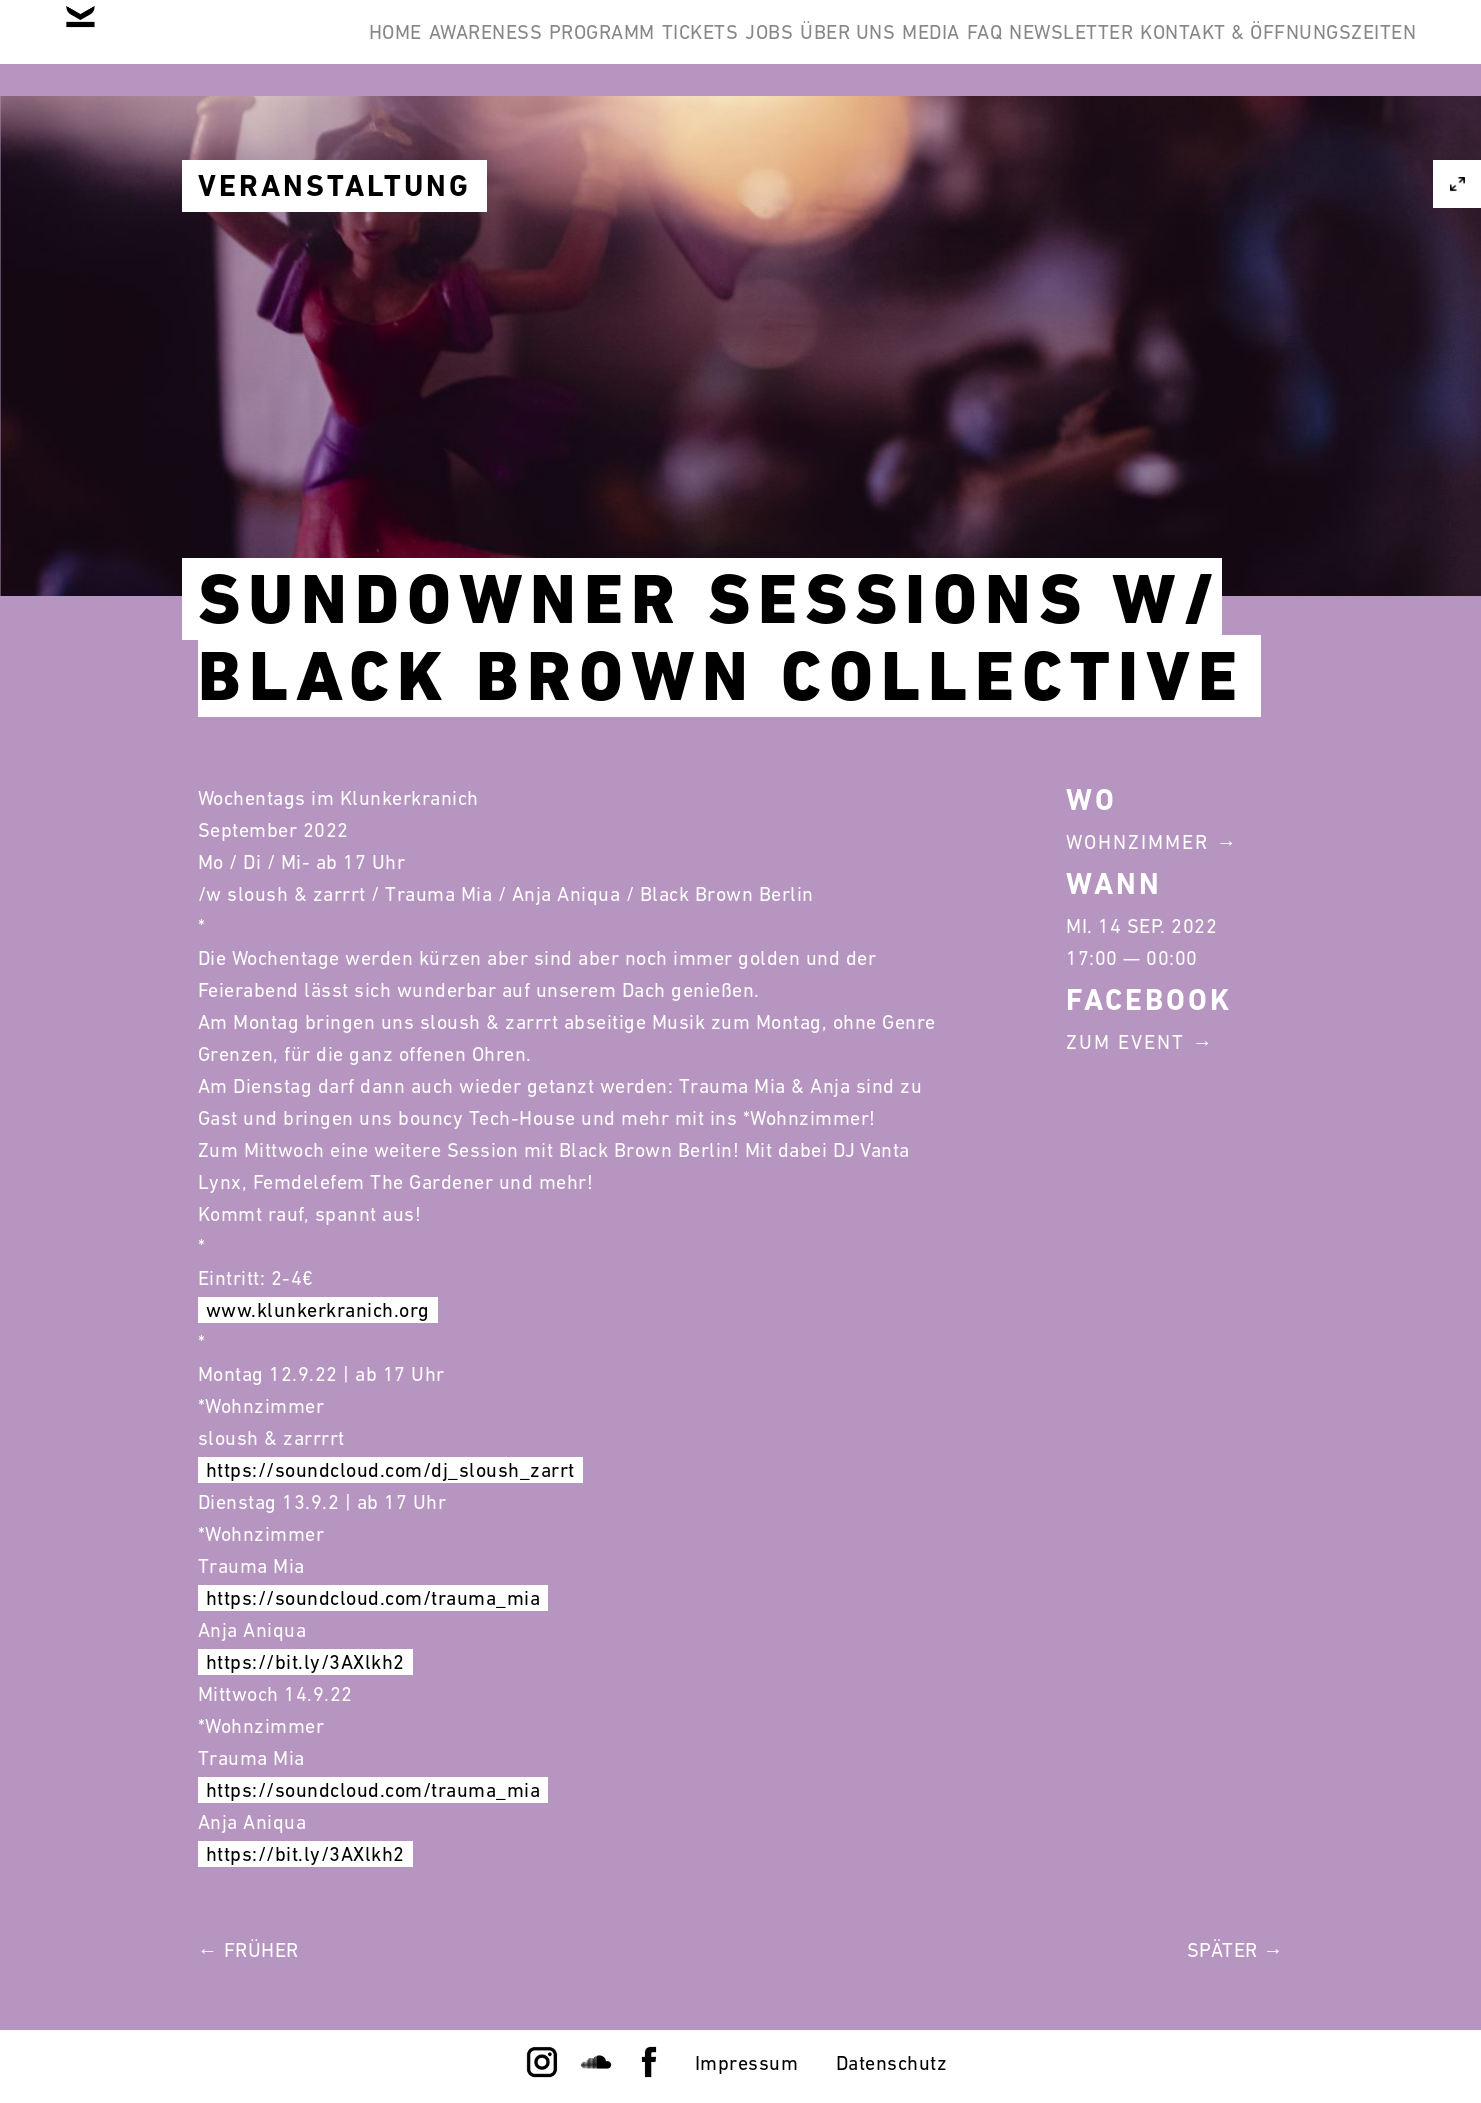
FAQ (1222, 48)
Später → (1235, 1950)
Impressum (747, 2063)
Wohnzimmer (1137, 842)
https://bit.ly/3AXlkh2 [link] (305, 1662)
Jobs (915, 48)
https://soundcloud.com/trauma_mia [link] (373, 1598)
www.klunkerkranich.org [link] (318, 1310)
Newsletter (1339, 48)
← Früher (248, 1950)
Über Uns (1024, 48)
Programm (687, 48)
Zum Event (1125, 1042)
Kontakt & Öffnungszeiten (1263, 144)
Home (418, 48)
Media (1138, 48)
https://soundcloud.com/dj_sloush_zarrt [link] (390, 1470)
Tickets (815, 48)
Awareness (540, 48)
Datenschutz (892, 2063)
